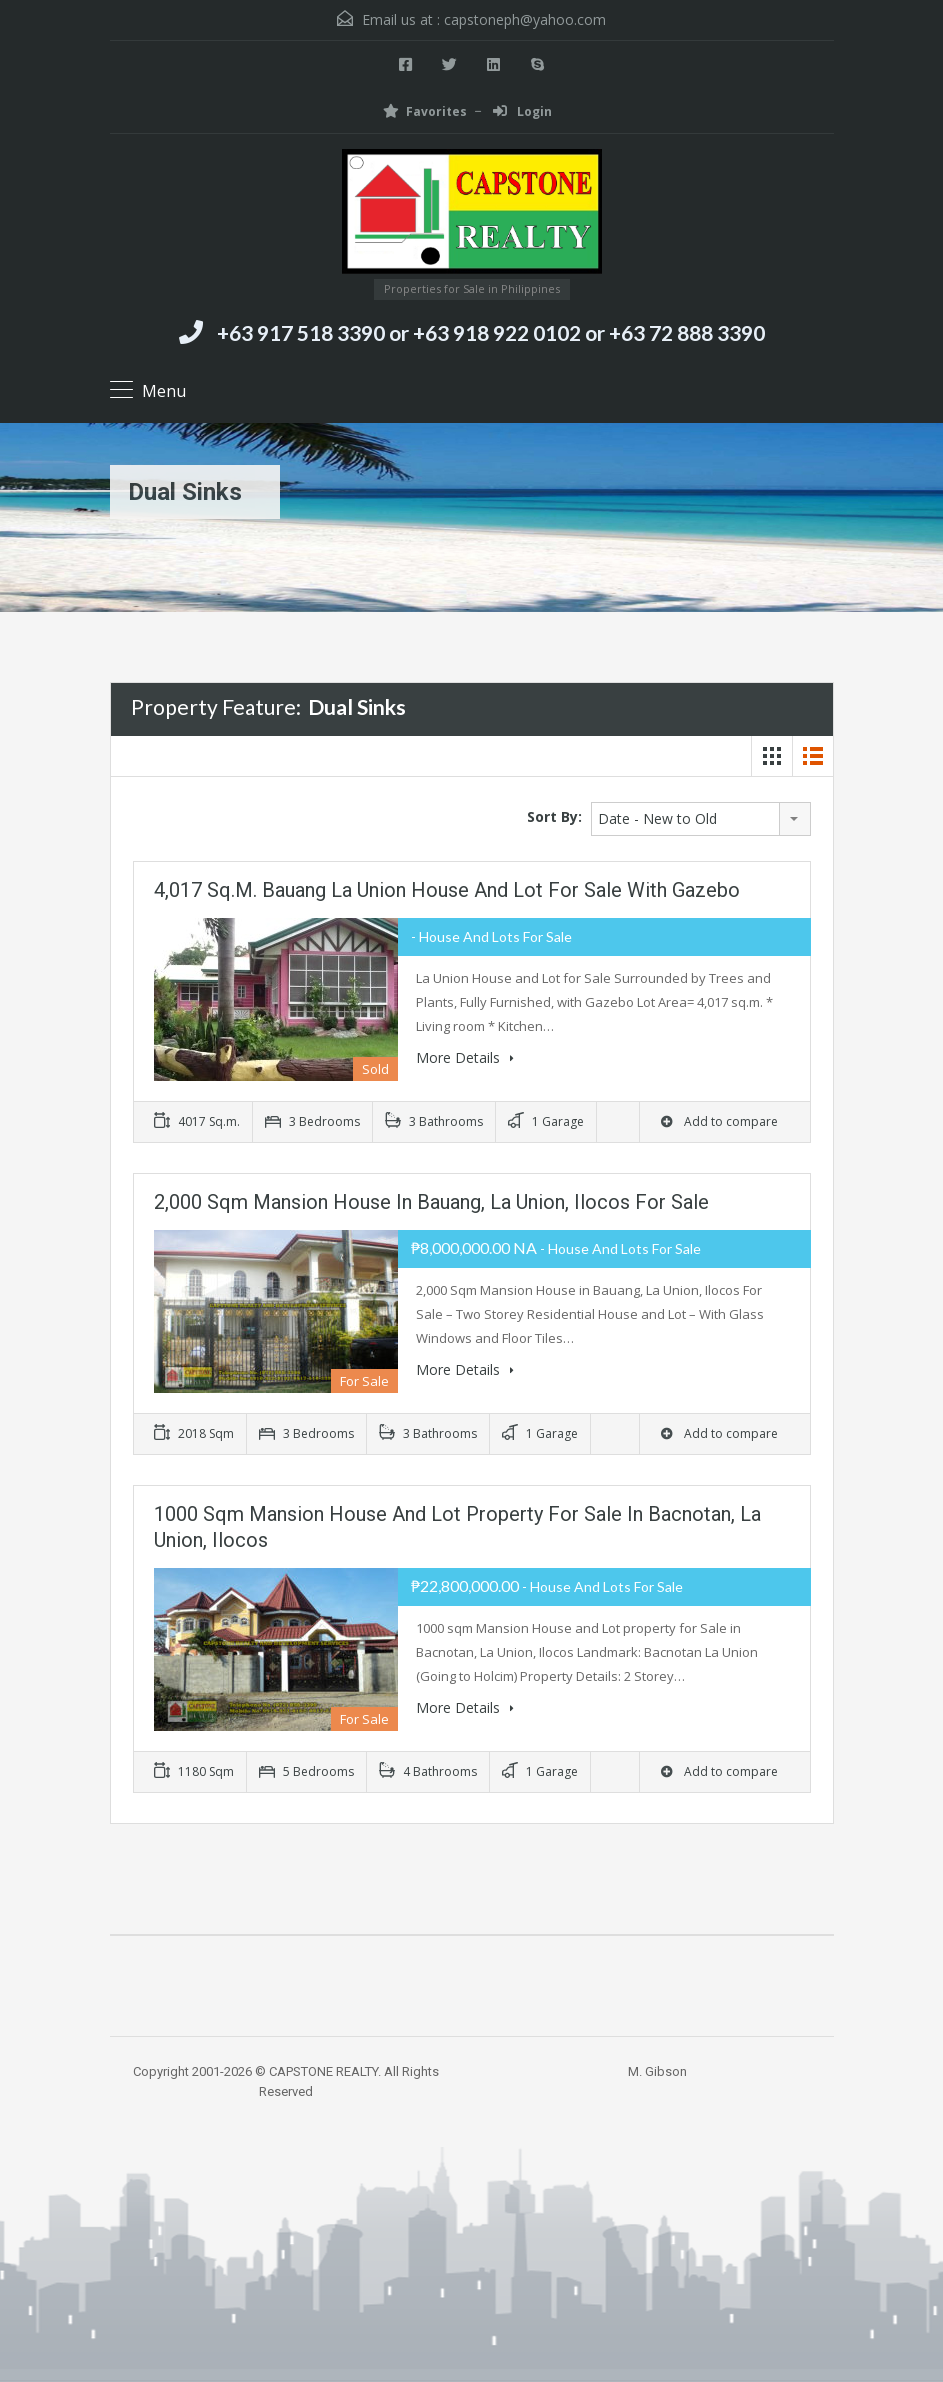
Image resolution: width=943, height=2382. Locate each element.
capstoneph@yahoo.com (525, 19)
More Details (465, 1057)
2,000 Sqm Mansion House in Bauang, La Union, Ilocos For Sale (431, 1202)
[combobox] (701, 819)
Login (522, 111)
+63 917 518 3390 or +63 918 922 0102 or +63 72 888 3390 (491, 332)
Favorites (425, 111)
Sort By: (554, 816)
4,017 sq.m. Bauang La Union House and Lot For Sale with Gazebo (447, 890)
